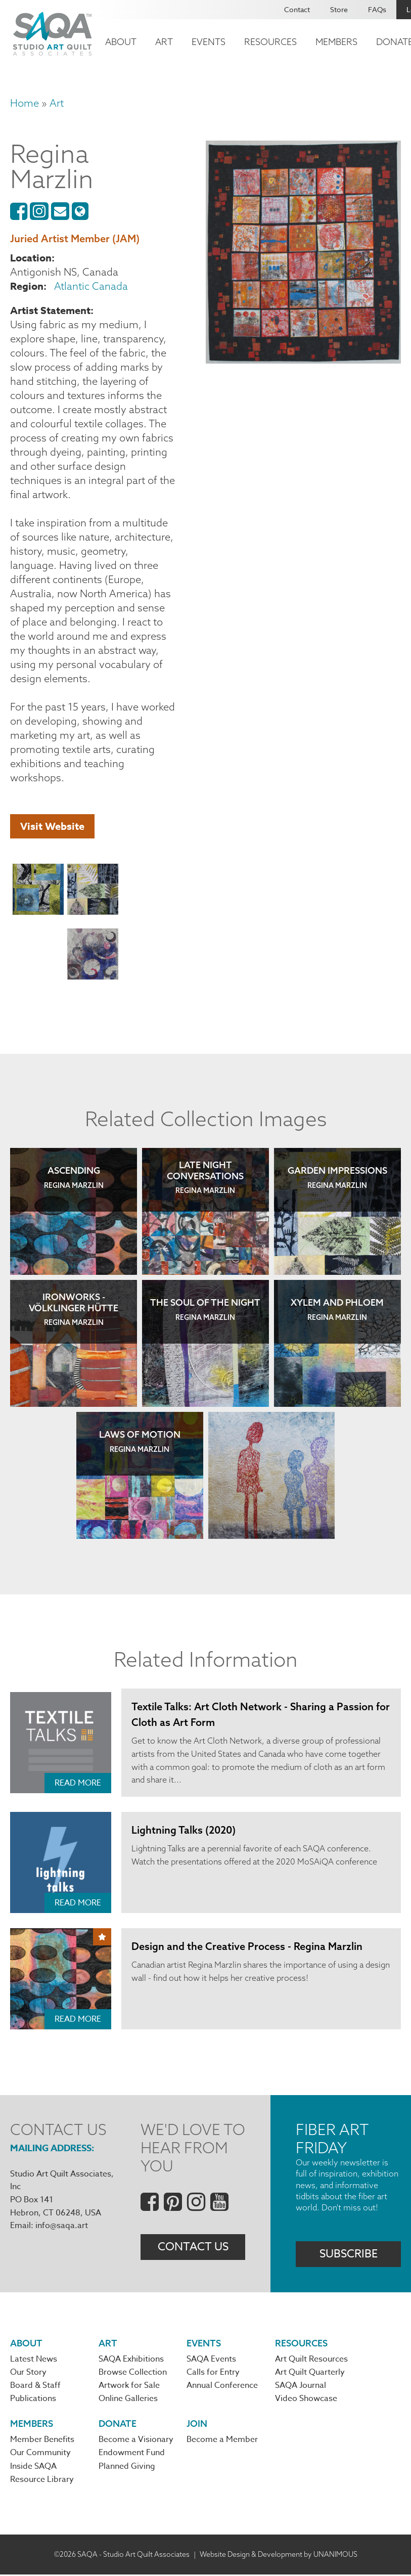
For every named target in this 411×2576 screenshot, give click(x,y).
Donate (117, 2424)
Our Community (40, 2455)
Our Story (28, 2373)
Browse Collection (133, 2373)
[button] (38, 891)
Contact (297, 9)
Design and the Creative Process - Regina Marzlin (246, 1946)
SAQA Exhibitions (131, 2360)
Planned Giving (127, 2468)
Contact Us (193, 2248)
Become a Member (222, 2441)
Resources (270, 42)
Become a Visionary (136, 2441)
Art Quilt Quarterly (310, 2373)
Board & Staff (35, 2386)
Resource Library (42, 2481)
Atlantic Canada (91, 286)
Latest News (33, 2360)
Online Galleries (128, 2400)
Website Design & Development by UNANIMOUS (278, 2555)
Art (164, 42)
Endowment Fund (132, 2455)
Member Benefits (42, 2441)
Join (197, 2424)
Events (208, 42)
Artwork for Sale (129, 2386)
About (120, 42)
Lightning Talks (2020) (183, 1830)
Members (336, 42)
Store (339, 9)
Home (24, 103)
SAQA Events (211, 2360)
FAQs (377, 9)
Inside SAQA (33, 2468)
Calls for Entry (213, 2373)
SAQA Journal (300, 2386)
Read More (78, 1783)
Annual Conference (222, 2386)
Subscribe (348, 2254)
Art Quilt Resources (311, 2360)
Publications (33, 2400)
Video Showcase (306, 2400)
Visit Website (52, 826)
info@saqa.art (61, 2226)
